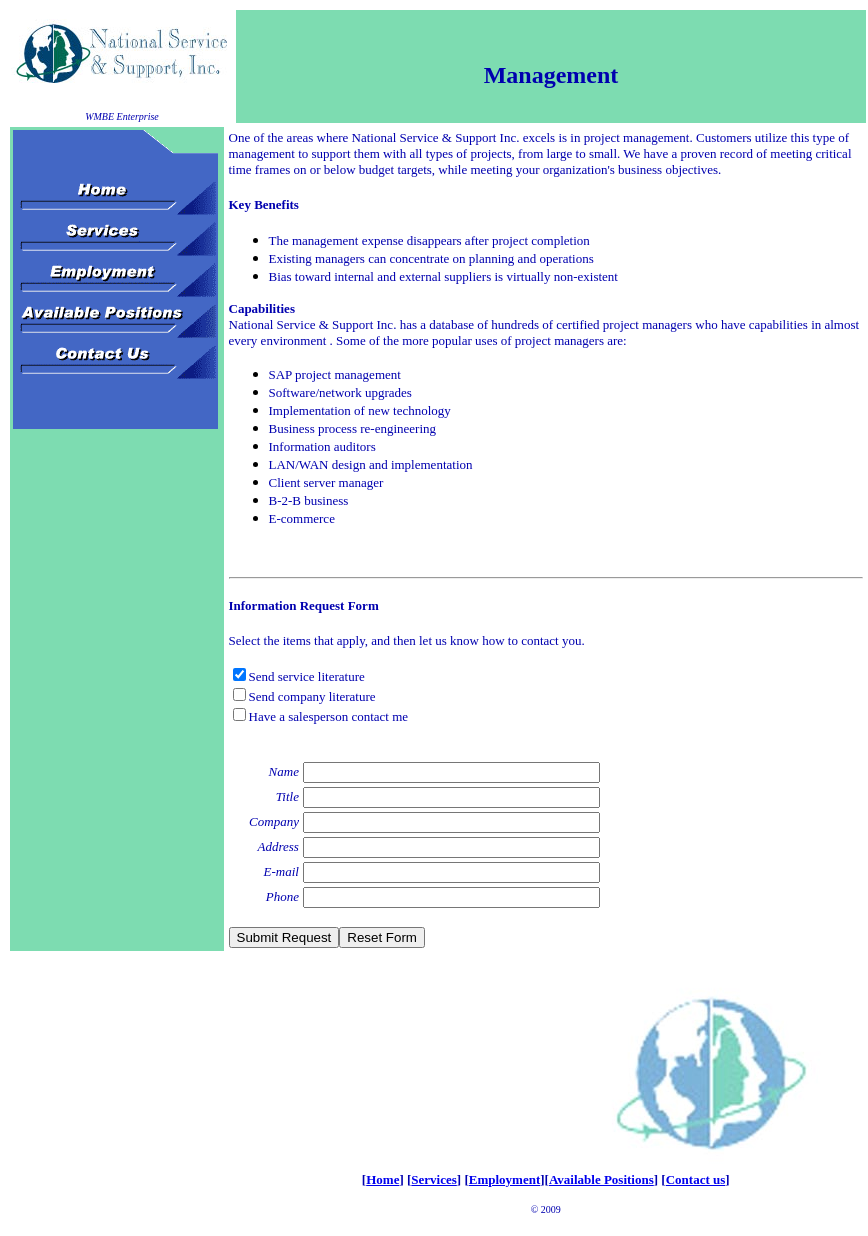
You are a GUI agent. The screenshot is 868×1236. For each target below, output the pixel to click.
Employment (505, 1179)
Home (382, 1179)
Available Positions (601, 1179)
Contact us (696, 1179)
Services (433, 1179)
